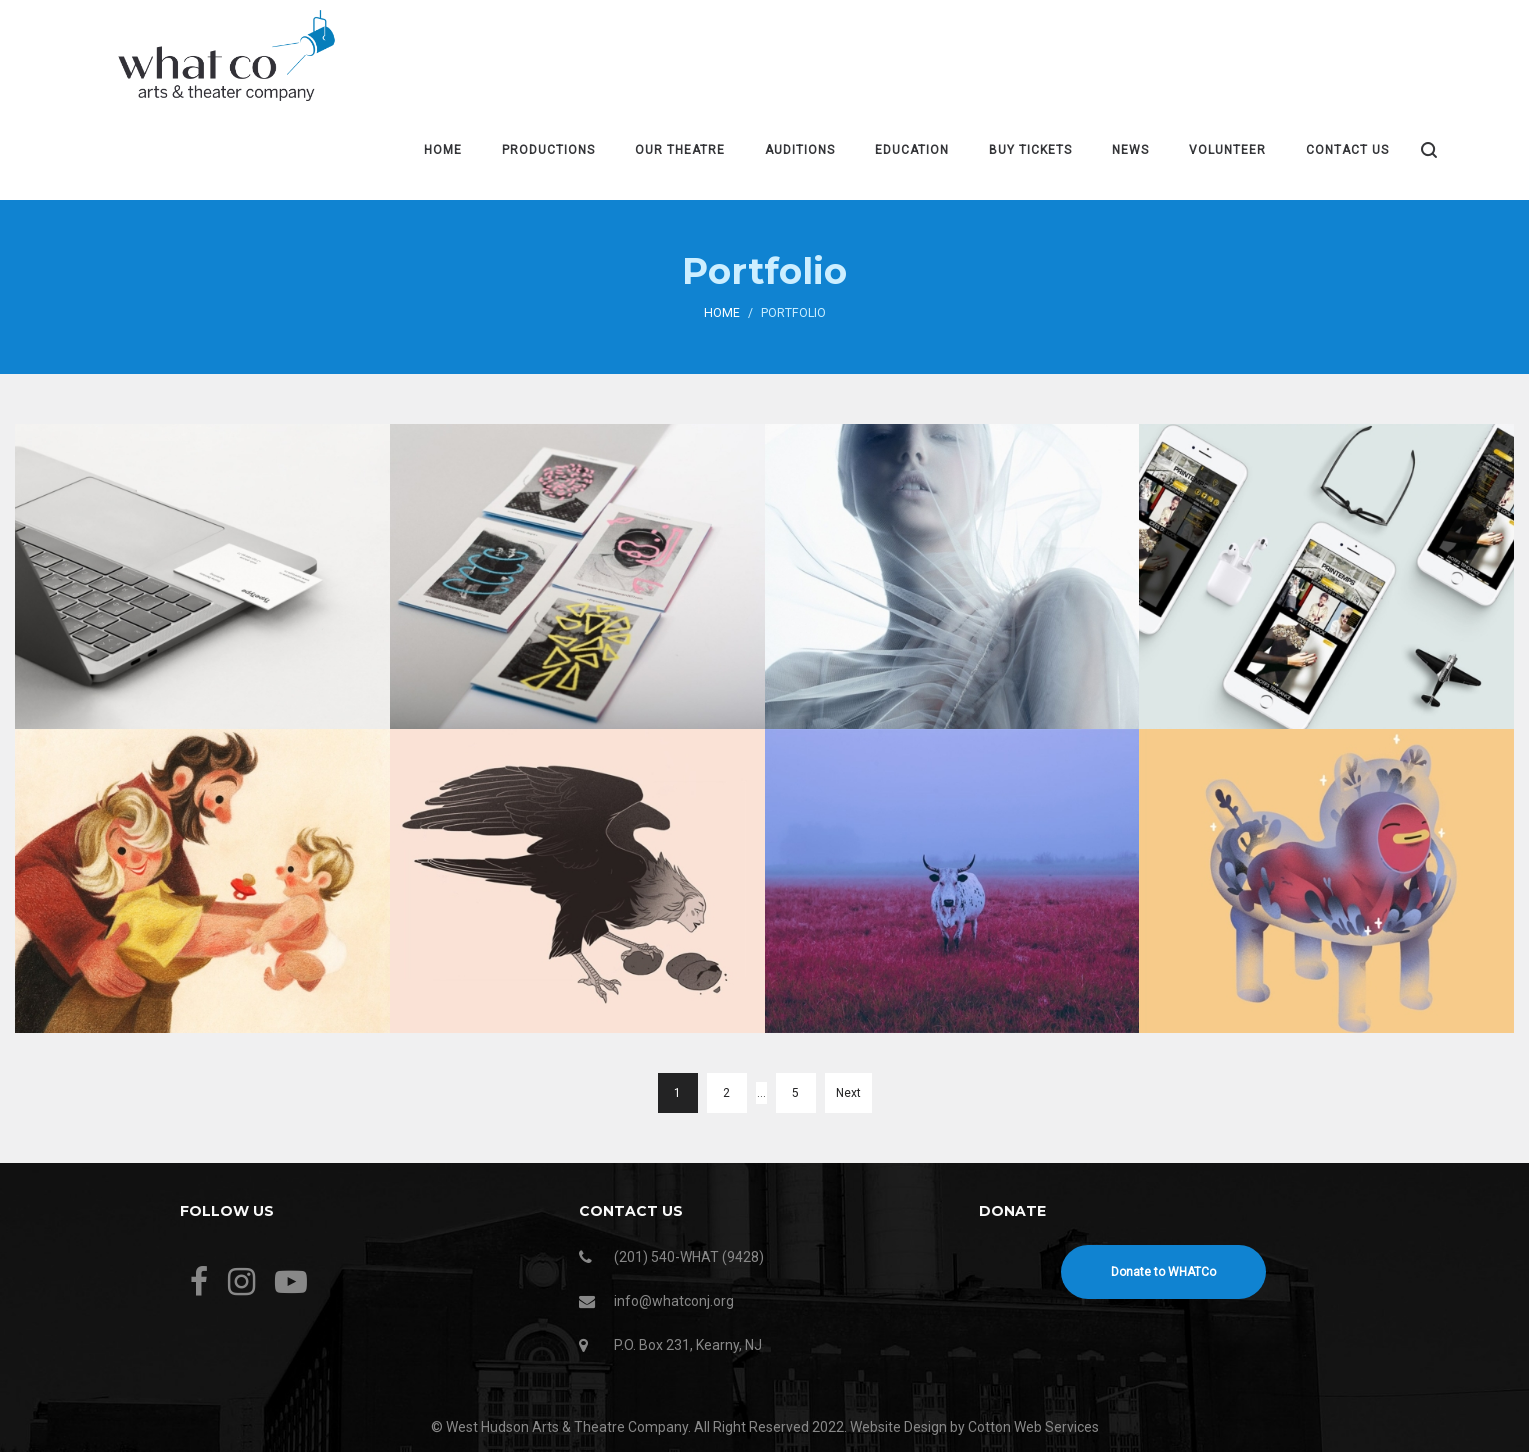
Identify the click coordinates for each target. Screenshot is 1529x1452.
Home (722, 313)
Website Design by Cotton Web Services (974, 1427)
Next (848, 1093)
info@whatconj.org (674, 1301)
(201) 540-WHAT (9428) (689, 1257)
